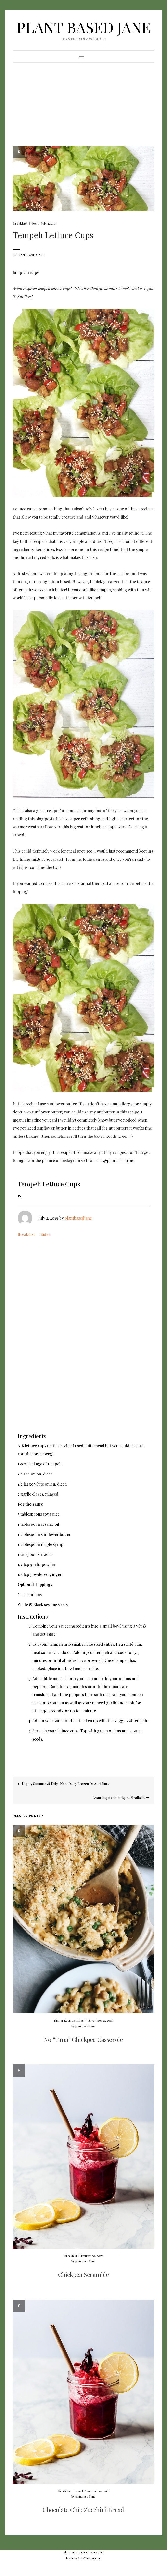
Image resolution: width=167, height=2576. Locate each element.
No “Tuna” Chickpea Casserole (83, 2039)
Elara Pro (70, 2552)
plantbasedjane (31, 255)
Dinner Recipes (64, 2020)
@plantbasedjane (118, 1160)
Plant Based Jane (83, 27)
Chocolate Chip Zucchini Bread (83, 2510)
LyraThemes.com (89, 2558)
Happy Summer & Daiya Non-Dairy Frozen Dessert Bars (63, 1783)
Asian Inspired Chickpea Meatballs (121, 1797)
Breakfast (20, 223)
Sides (32, 223)
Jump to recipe (26, 272)
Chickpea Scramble (83, 2274)
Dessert (77, 2491)
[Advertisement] (83, 109)
